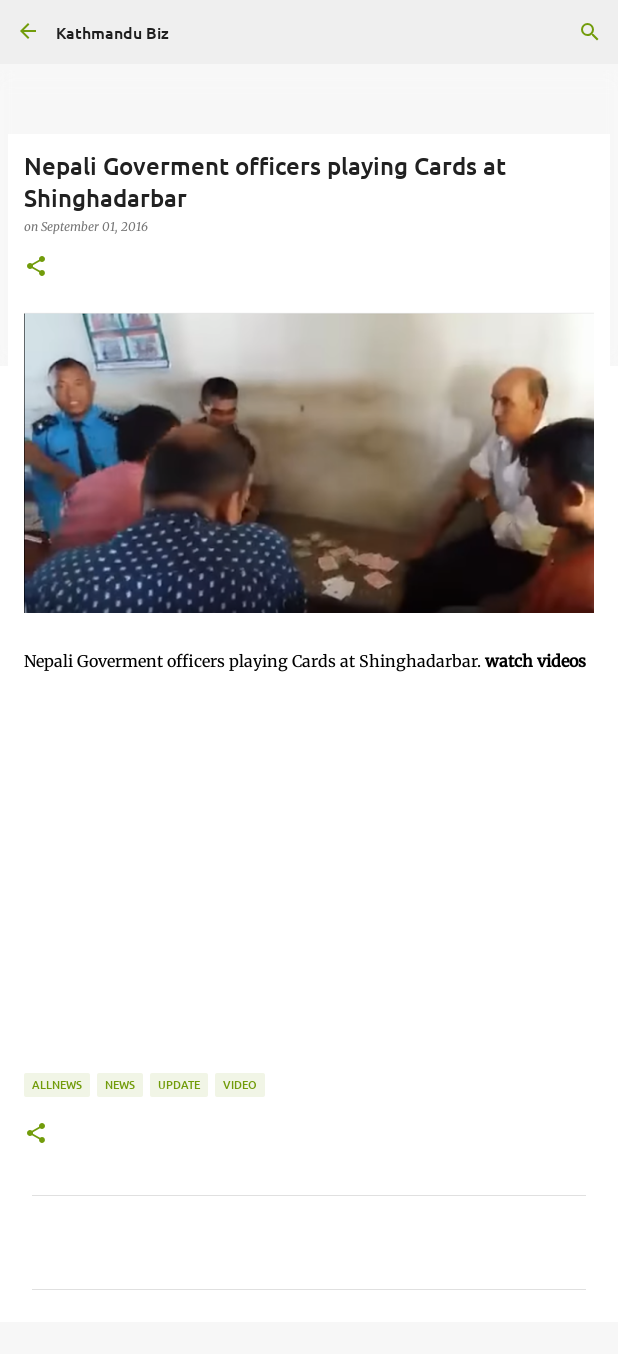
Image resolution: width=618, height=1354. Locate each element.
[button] (36, 267)
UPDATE (179, 1084)
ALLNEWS (57, 1084)
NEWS (120, 1084)
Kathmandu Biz (112, 32)
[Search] (590, 32)
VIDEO (240, 1084)
